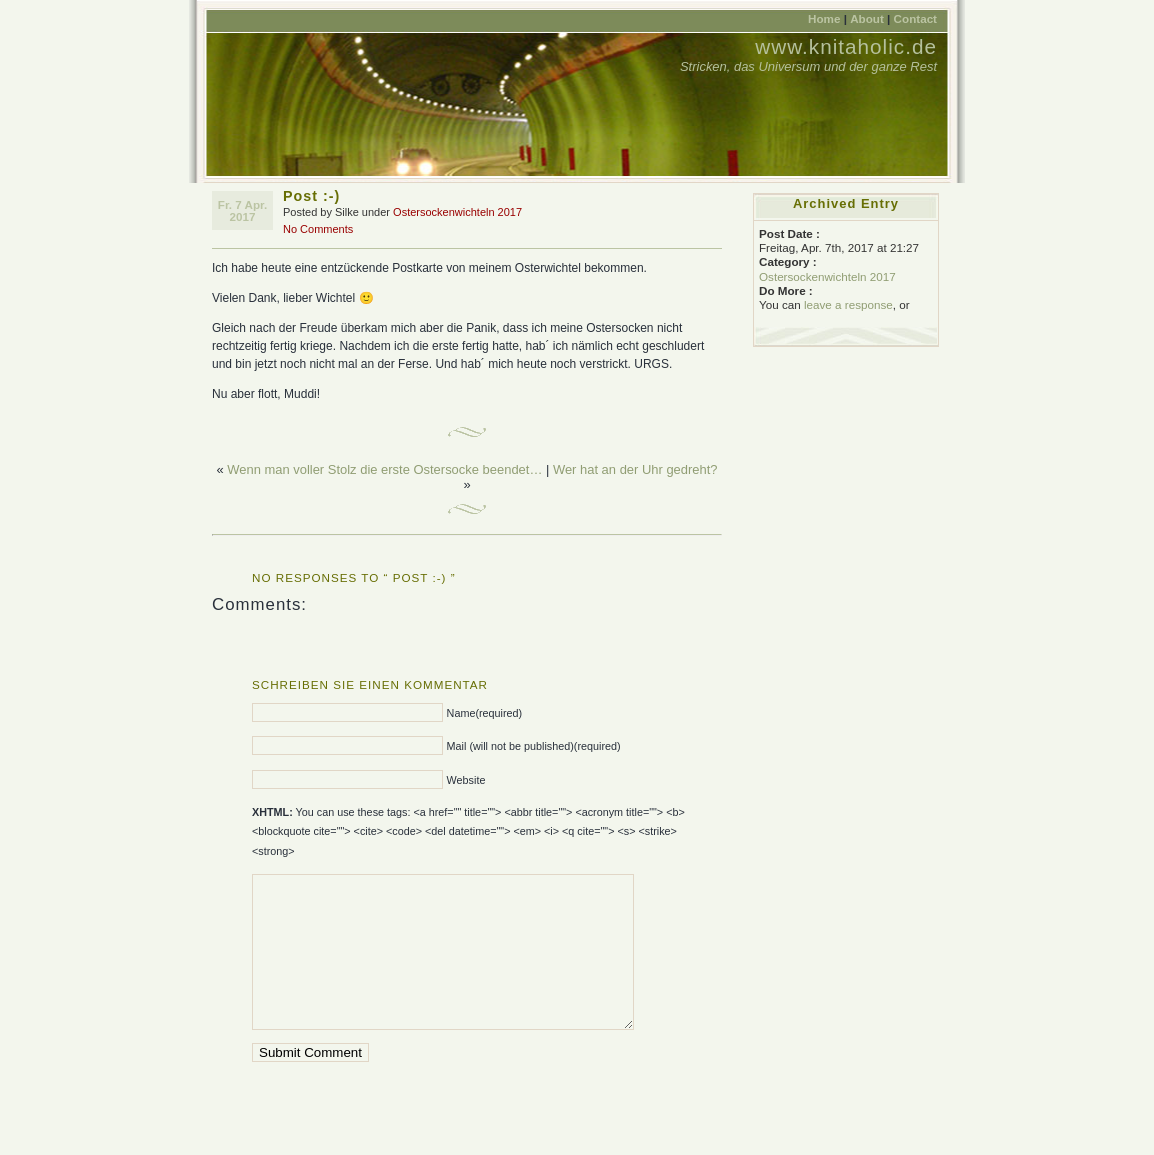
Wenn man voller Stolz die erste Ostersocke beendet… (384, 469)
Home (824, 18)
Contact (915, 18)
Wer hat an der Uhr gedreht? (635, 469)
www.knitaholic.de (846, 46)
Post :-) (311, 196)
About (867, 18)
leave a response (848, 304)
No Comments (318, 229)
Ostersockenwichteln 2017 (457, 212)
